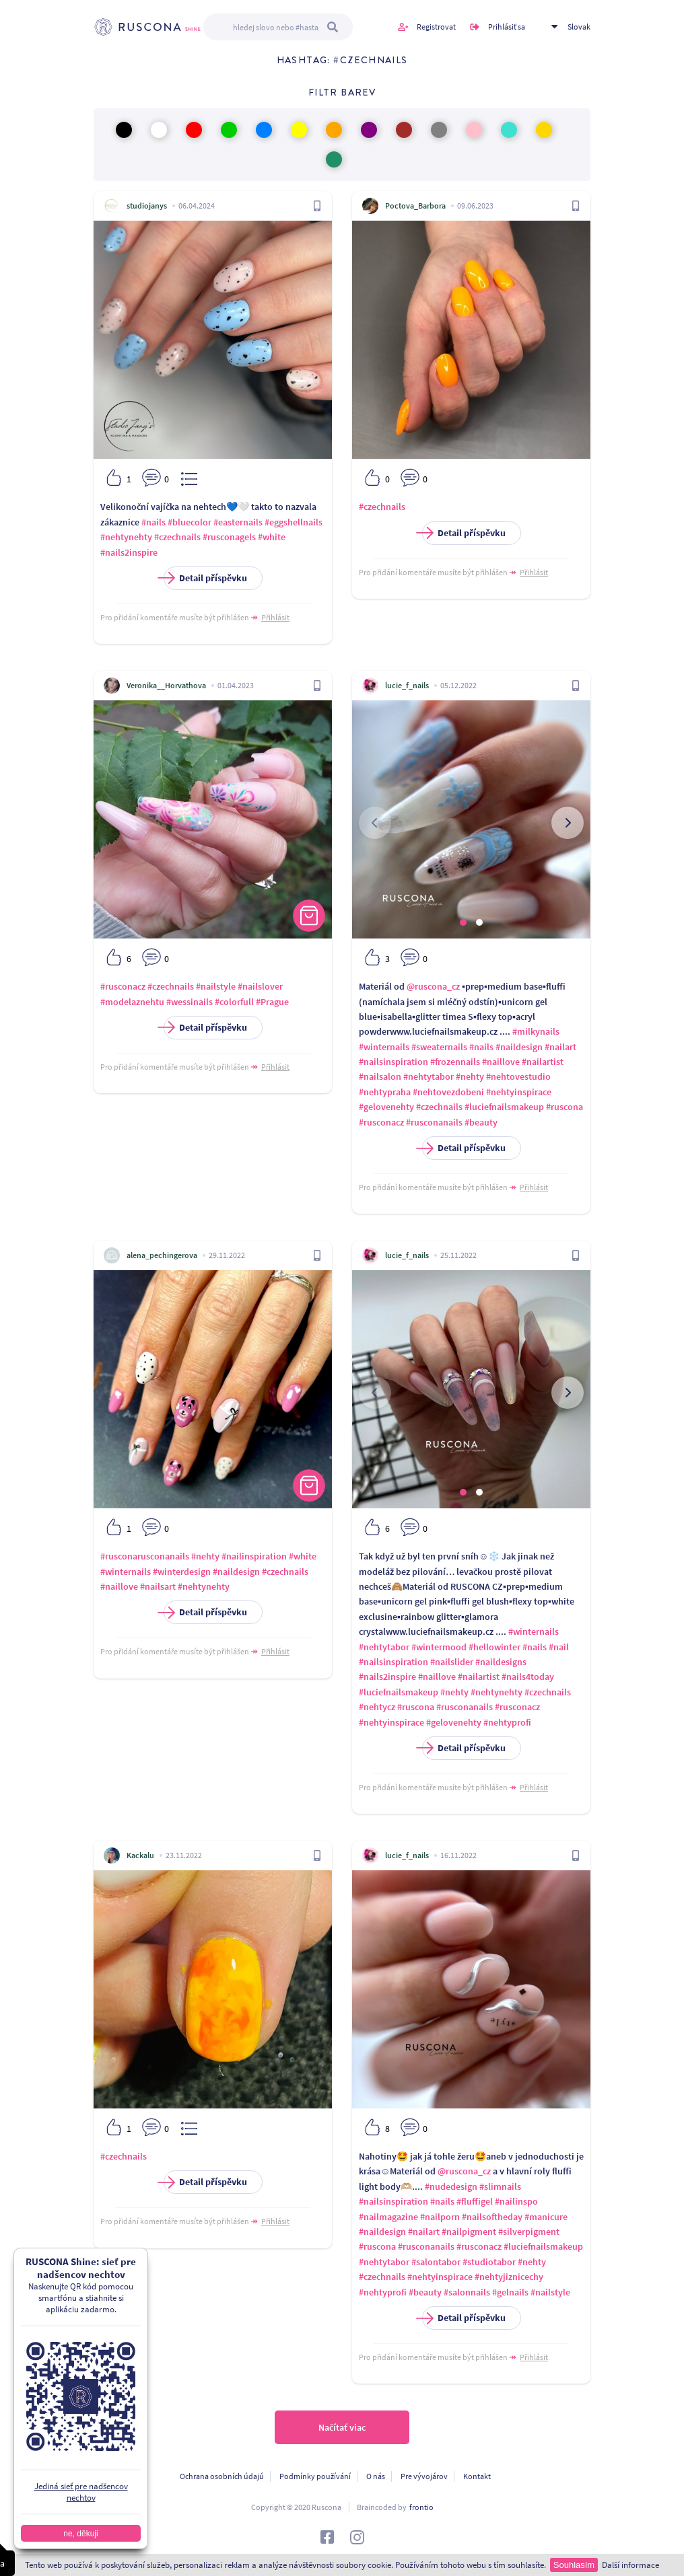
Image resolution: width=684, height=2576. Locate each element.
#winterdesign (182, 1572)
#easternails (238, 522)
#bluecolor (189, 522)
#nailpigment (469, 2231)
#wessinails (189, 1002)
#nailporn (440, 2217)
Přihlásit (275, 617)
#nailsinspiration (393, 1062)
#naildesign (519, 1047)
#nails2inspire (129, 552)
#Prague (272, 1002)
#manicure (546, 2217)
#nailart (560, 1047)
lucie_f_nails (407, 685)
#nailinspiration (254, 1556)
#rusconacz (122, 986)
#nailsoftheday (492, 2217)
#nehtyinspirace (518, 1092)
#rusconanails (434, 1122)
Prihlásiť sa (506, 27)
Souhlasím (573, 2565)
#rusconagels (229, 537)
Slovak (579, 27)
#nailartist (542, 1062)
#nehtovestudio (518, 1076)
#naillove (501, 1062)
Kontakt (477, 2476)
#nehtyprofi (507, 1722)
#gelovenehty (386, 1107)
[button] (463, 922)
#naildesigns (500, 1662)
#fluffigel (474, 2201)
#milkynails (535, 1031)
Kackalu (140, 1855)
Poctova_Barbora (415, 205)
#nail (559, 1647)
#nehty (470, 1076)
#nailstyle (216, 986)
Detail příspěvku (205, 578)
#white (271, 537)
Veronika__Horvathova (166, 685)
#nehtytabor (428, 1076)
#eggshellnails (293, 522)
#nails (153, 522)
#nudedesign (451, 2186)
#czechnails (177, 537)
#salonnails (467, 2292)
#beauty (481, 1122)
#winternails (384, 1047)
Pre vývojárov (424, 2476)
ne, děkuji (80, 2533)
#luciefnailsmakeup (504, 1107)
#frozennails (455, 1062)
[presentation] (375, 823)
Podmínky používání (315, 2476)
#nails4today (528, 1676)
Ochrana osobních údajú (222, 2476)
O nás (375, 2476)
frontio (421, 2507)
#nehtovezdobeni (448, 1092)
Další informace (630, 2565)
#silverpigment (528, 2231)
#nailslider (451, 1662)
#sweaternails (439, 1047)
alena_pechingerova (162, 1255)
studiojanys (147, 205)
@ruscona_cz (433, 986)
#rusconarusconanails (144, 1556)
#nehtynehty (126, 537)
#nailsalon (380, 1076)
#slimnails (500, 2186)
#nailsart (158, 1586)
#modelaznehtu (132, 1002)
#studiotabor (489, 2262)
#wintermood (439, 1647)
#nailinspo (516, 2201)
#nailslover (260, 986)
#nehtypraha (385, 1092)
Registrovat (436, 27)
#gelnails (510, 2292)
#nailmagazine (388, 2217)
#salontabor (435, 2262)
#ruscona (564, 1107)
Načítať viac (342, 2427)
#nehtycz (377, 1707)
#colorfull (234, 1002)
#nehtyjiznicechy (509, 2277)
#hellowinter (494, 1647)
